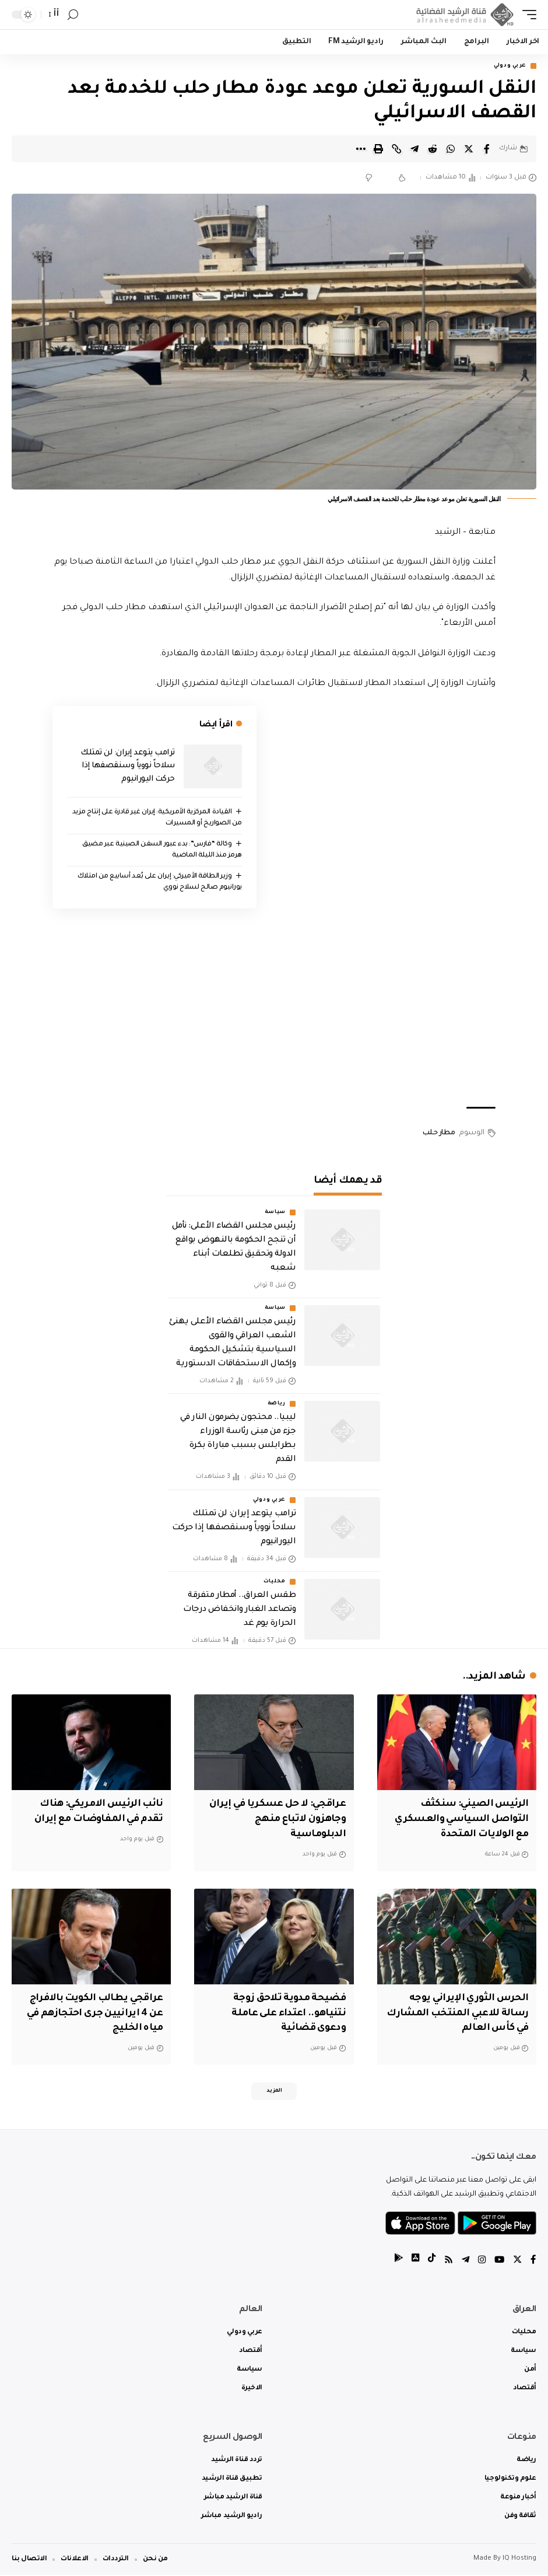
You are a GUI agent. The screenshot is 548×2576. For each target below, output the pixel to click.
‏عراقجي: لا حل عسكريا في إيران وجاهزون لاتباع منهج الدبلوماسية (285, 1819)
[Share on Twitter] (469, 148)
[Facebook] (533, 2261)
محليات (275, 1582)
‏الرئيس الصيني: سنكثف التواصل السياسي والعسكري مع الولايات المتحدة (457, 1819)
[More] (360, 148)
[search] (73, 15)
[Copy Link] (396, 148)
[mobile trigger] (526, 14)
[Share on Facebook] (487, 148)
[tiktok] (428, 2261)
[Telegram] (463, 2261)
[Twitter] (517, 2261)
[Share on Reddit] (432, 148)
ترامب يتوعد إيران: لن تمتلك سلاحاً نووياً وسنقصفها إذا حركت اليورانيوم (127, 766)
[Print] (378, 148)
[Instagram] (480, 2261)
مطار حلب (439, 1134)
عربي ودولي (510, 66)
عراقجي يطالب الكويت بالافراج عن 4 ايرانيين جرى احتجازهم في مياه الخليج (91, 2011)
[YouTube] (498, 2261)
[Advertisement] (274, 1008)
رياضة (277, 1405)
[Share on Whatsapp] (450, 148)
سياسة (275, 1213)
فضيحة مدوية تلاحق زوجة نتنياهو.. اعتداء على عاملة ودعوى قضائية (286, 2011)
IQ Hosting (519, 2560)
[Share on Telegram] (414, 148)
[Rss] (446, 2261)
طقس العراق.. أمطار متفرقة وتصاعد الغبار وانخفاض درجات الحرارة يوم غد (239, 1610)
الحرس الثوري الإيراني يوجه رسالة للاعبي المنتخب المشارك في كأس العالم (467, 2011)
